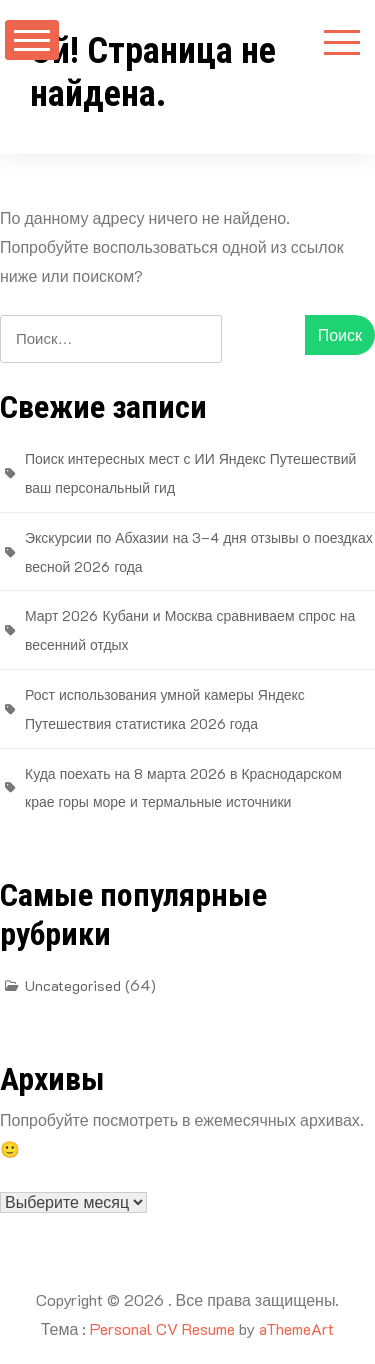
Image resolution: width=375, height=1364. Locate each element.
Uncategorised (73, 985)
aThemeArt (296, 1328)
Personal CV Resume (162, 1328)
